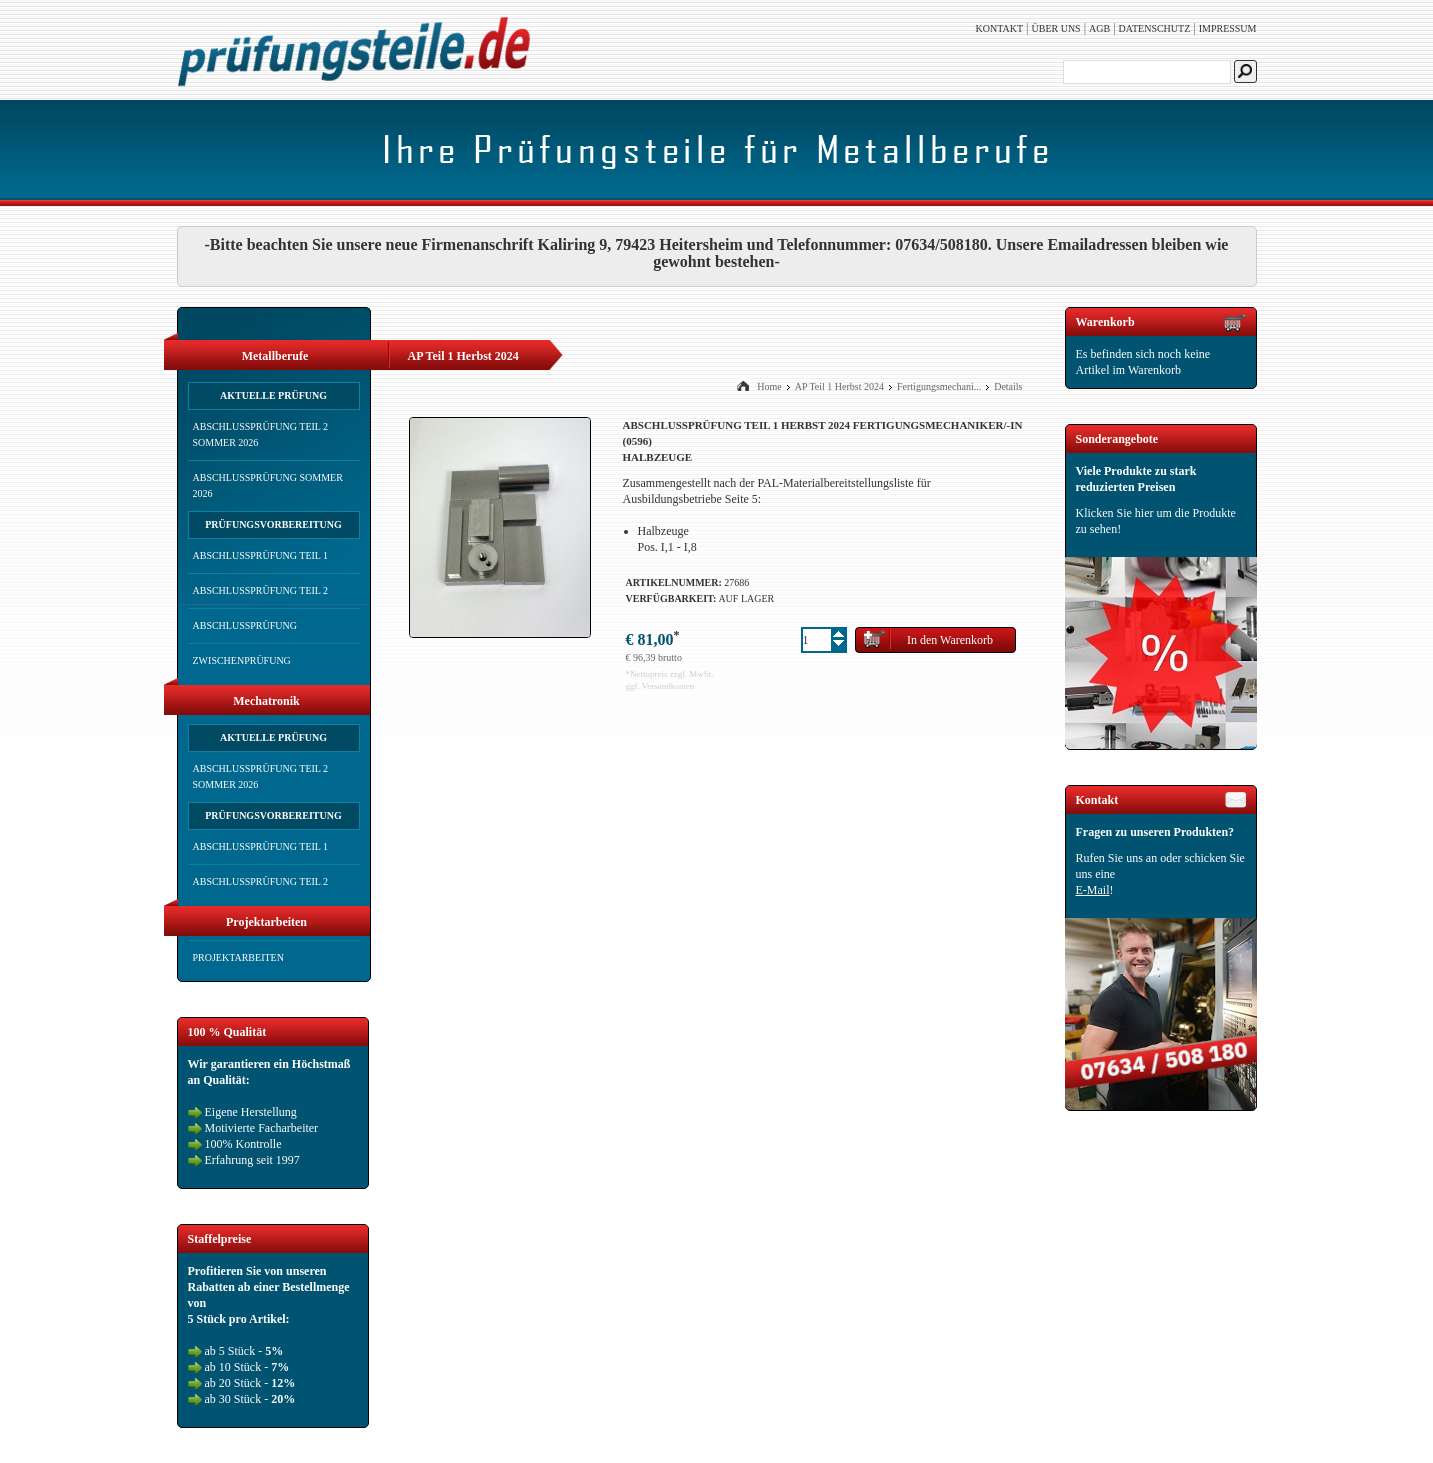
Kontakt (1000, 28)
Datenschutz (1155, 28)
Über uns (1055, 28)
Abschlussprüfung (245, 625)
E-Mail (1093, 890)
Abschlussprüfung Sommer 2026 (268, 485)
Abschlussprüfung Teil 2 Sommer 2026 (261, 434)
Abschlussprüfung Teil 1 (261, 555)
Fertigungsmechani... (939, 386)
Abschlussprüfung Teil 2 (261, 590)
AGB (1099, 28)
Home (769, 386)
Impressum (1228, 28)
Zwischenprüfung (242, 660)
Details (1008, 386)
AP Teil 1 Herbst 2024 (839, 386)
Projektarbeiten (238, 957)
